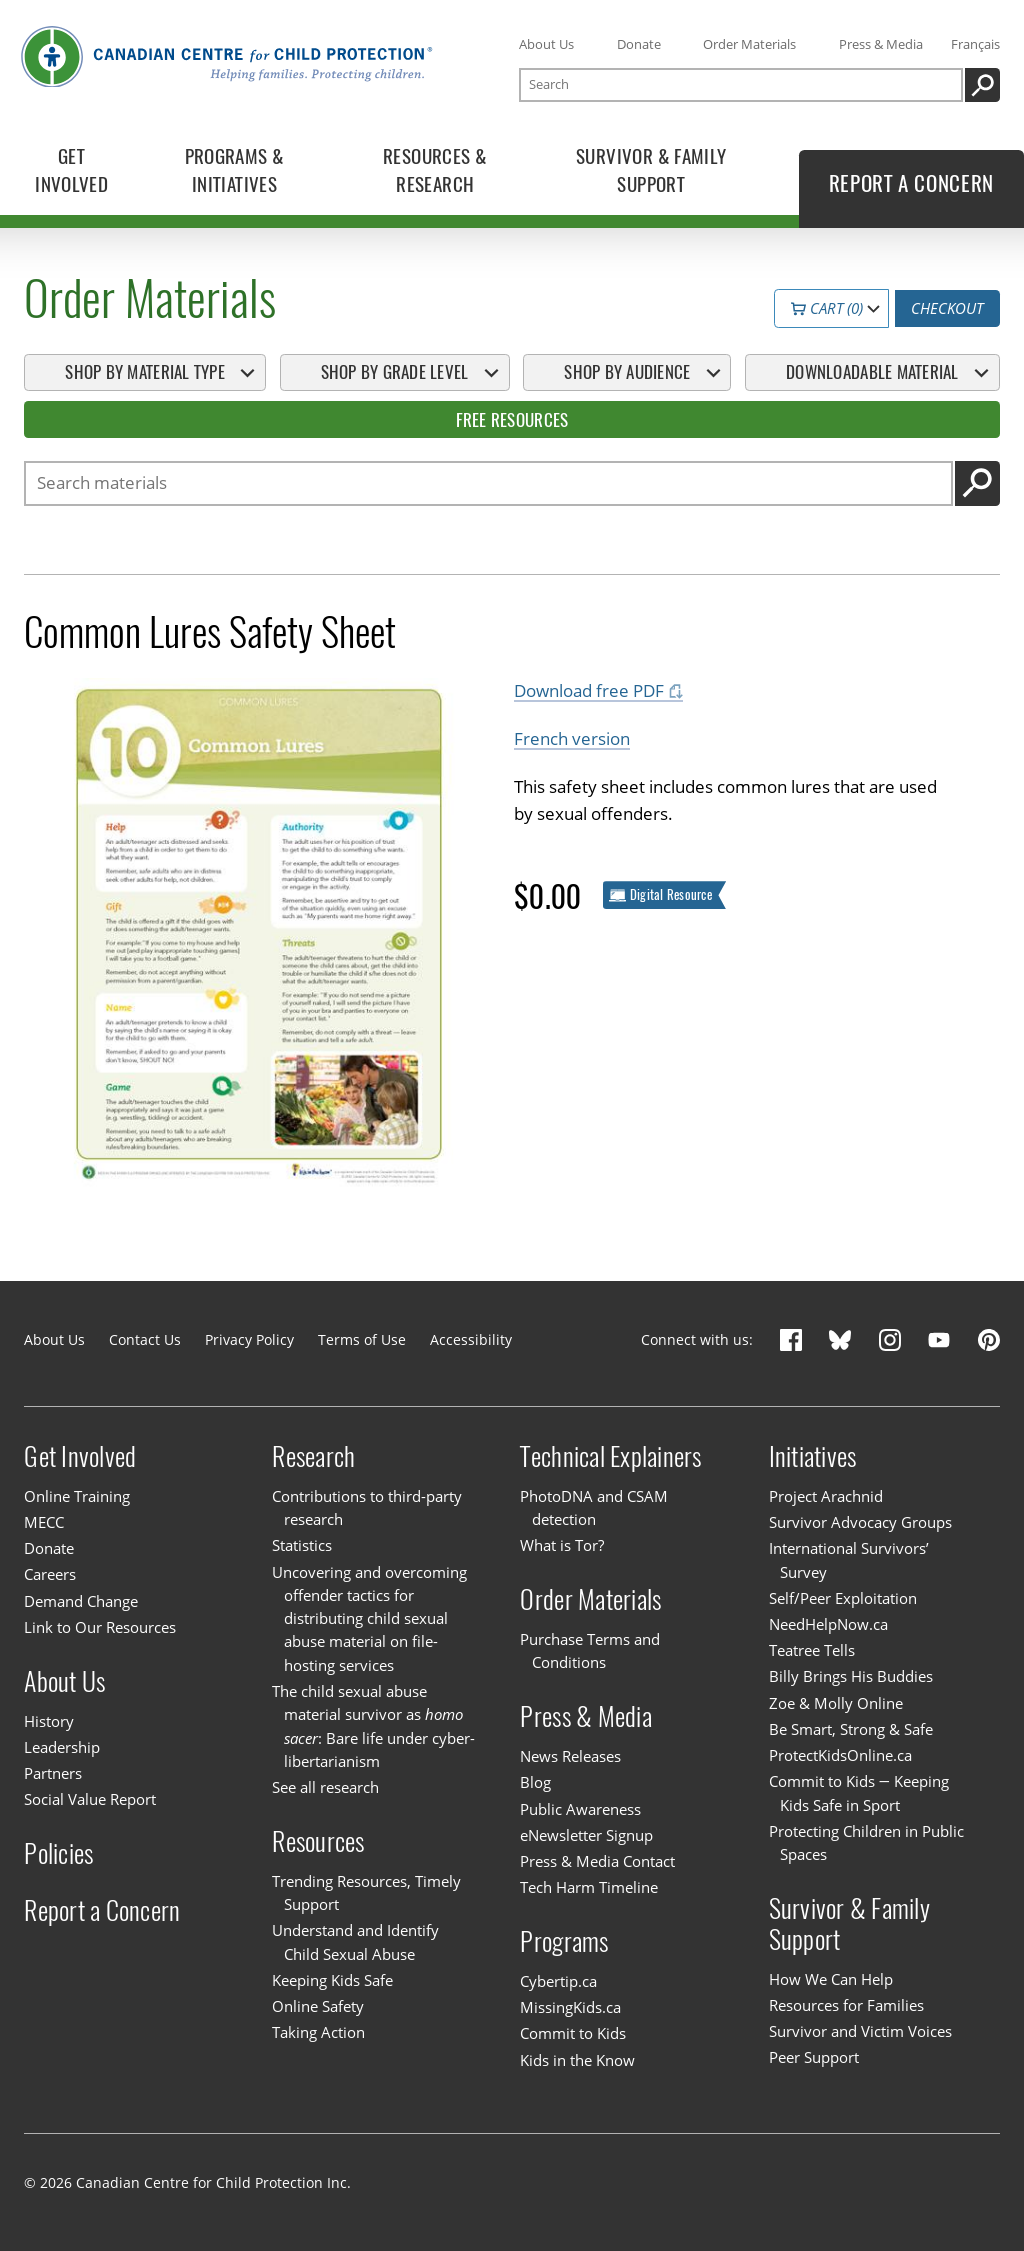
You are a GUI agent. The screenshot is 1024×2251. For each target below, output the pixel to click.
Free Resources (512, 420)
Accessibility (471, 1339)
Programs (564, 1941)
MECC (44, 1522)
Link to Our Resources (100, 1627)
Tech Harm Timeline (589, 1887)
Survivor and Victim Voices (860, 2031)
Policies (58, 1853)
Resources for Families (846, 2005)
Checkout (947, 309)
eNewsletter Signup (586, 1835)
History (49, 1721)
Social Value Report (90, 1799)
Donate (639, 44)
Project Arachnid (826, 1496)
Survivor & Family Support (849, 1924)
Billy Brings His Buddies (851, 1676)
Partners (53, 1773)
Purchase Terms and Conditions (590, 1650)
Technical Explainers (610, 1456)
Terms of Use (362, 1339)
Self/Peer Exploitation (843, 1598)
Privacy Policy (249, 1339)
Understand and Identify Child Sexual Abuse (355, 1941)
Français (975, 44)
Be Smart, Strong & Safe (851, 1729)
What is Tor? (562, 1545)
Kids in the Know (577, 2060)
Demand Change (81, 1601)
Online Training (77, 1496)
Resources (318, 1841)
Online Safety (318, 2006)
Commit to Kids (573, 2033)
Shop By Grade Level (395, 372)
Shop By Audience (627, 372)
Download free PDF (589, 691)
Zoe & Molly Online (836, 1703)
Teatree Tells (812, 1650)
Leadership (62, 1747)
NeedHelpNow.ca (828, 1624)
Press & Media (881, 44)
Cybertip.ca (558, 1981)
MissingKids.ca (570, 2007)
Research (313, 1456)
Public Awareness (580, 1809)
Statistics (302, 1545)
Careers (50, 1574)
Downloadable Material (872, 372)
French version (572, 739)
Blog (535, 1782)
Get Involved (80, 1456)
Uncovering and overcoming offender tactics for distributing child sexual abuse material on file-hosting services (369, 1618)
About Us (546, 44)
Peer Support (814, 2057)
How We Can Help (831, 1979)
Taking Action (318, 2032)
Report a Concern (102, 1909)
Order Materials (749, 44)
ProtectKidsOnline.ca (840, 1755)
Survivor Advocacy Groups (860, 1522)
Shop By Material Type (144, 372)
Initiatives (813, 1456)
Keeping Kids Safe (332, 1980)
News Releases (570, 1756)
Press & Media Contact (597, 1861)
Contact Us (145, 1339)
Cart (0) (827, 309)
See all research (325, 1787)
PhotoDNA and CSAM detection (594, 1507)
